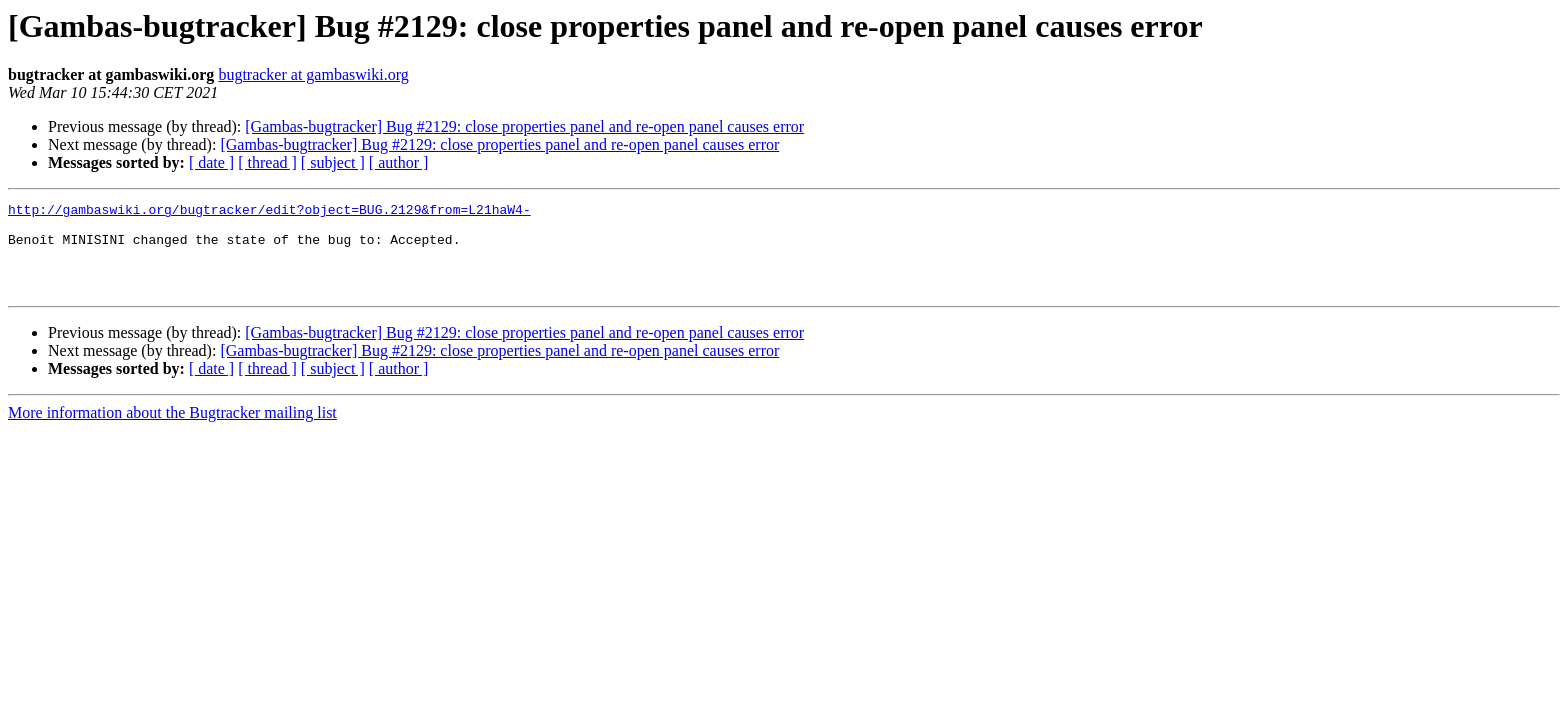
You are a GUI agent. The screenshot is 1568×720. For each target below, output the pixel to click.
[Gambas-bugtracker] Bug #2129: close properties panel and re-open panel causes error (524, 126)
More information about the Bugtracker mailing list (172, 430)
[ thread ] (267, 162)
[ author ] (399, 162)
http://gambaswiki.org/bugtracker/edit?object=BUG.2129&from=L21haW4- (269, 212)
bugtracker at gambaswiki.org (313, 74)
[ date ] (211, 162)
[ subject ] (333, 162)
